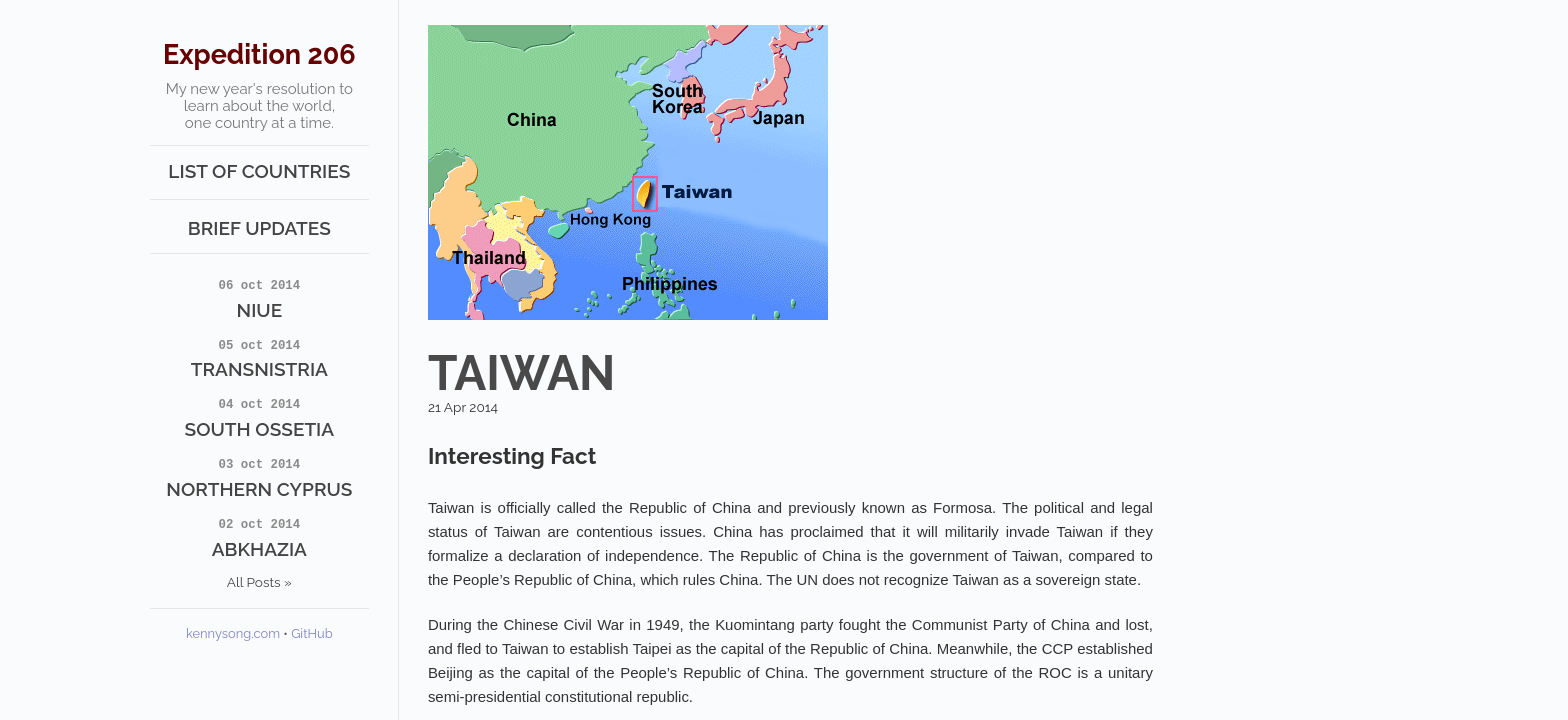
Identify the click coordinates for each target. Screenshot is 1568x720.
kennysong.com (233, 633)
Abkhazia (260, 537)
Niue (260, 298)
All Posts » (259, 582)
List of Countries (259, 171)
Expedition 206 (259, 54)
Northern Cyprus (260, 477)
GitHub (312, 633)
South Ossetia (260, 417)
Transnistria (260, 358)
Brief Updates (259, 228)
